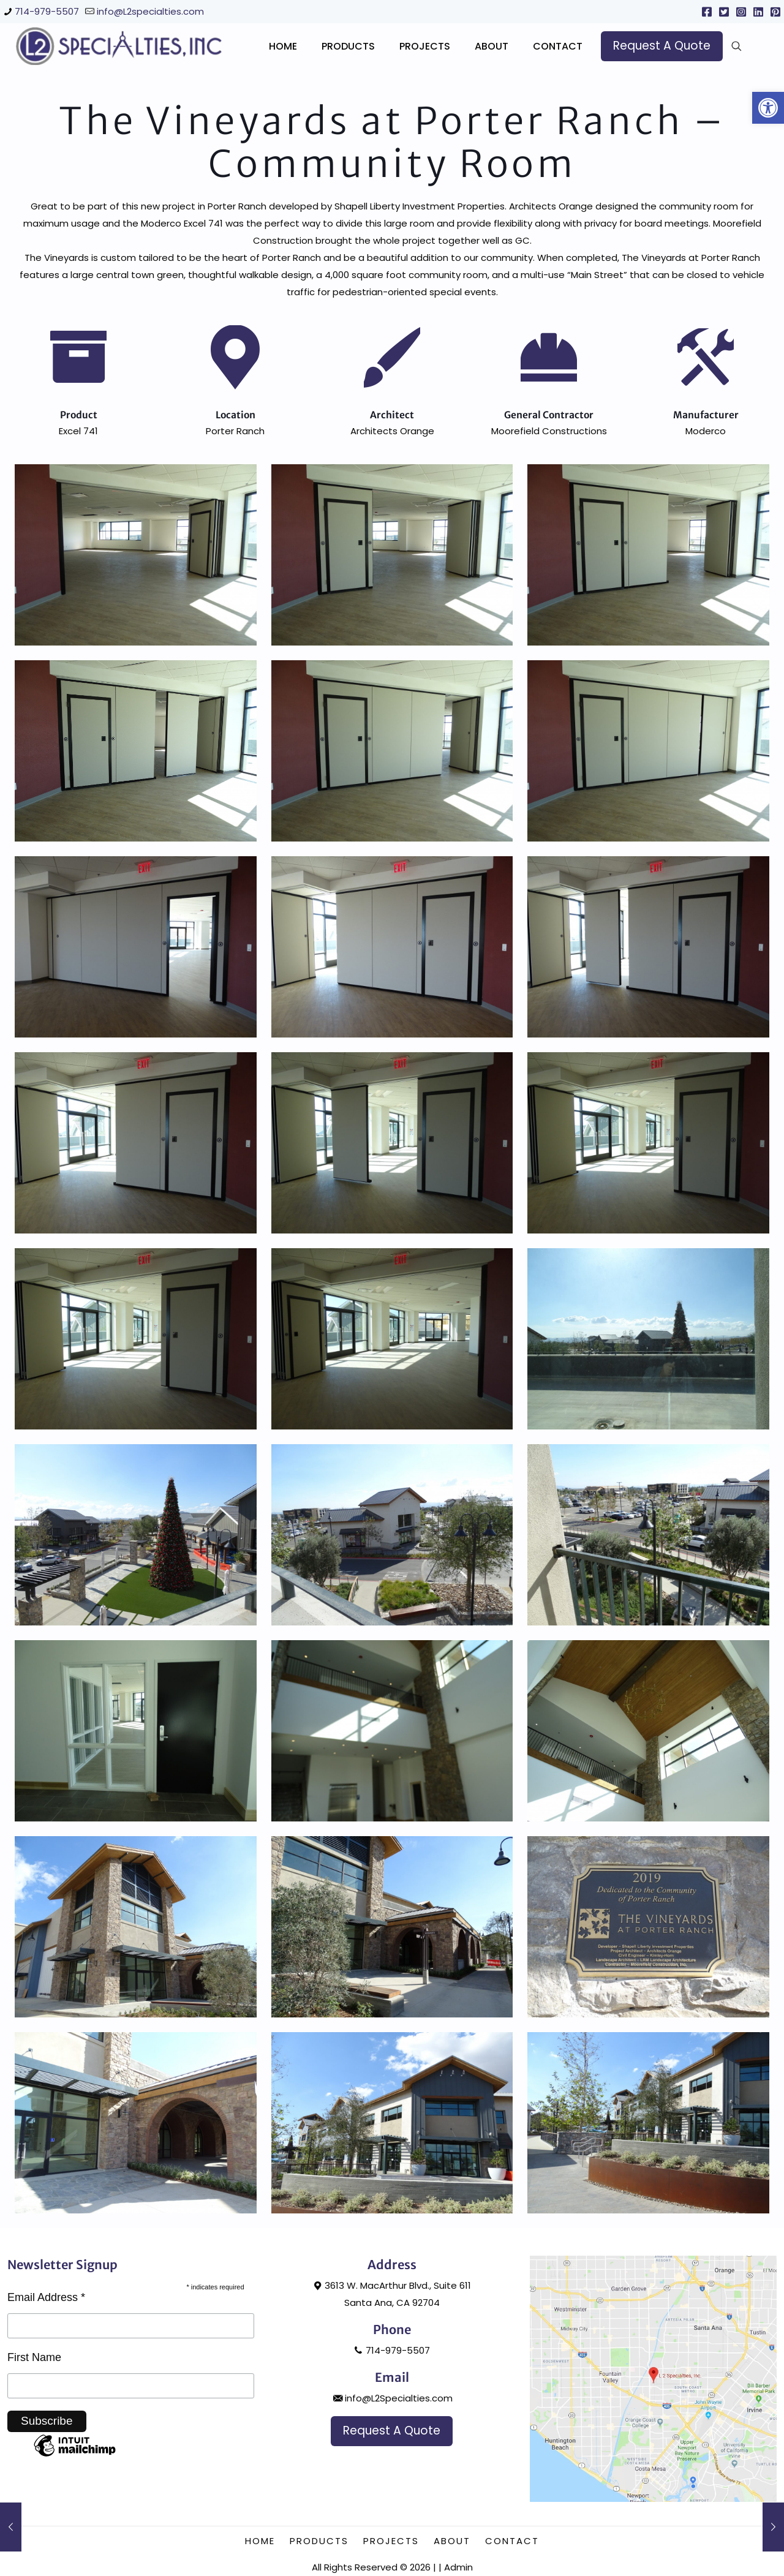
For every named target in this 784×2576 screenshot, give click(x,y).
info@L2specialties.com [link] (150, 11)
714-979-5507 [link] (47, 11)
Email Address (46, 2417)
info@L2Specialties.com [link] (392, 2518)
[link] (768, 108)
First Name (34, 2477)
